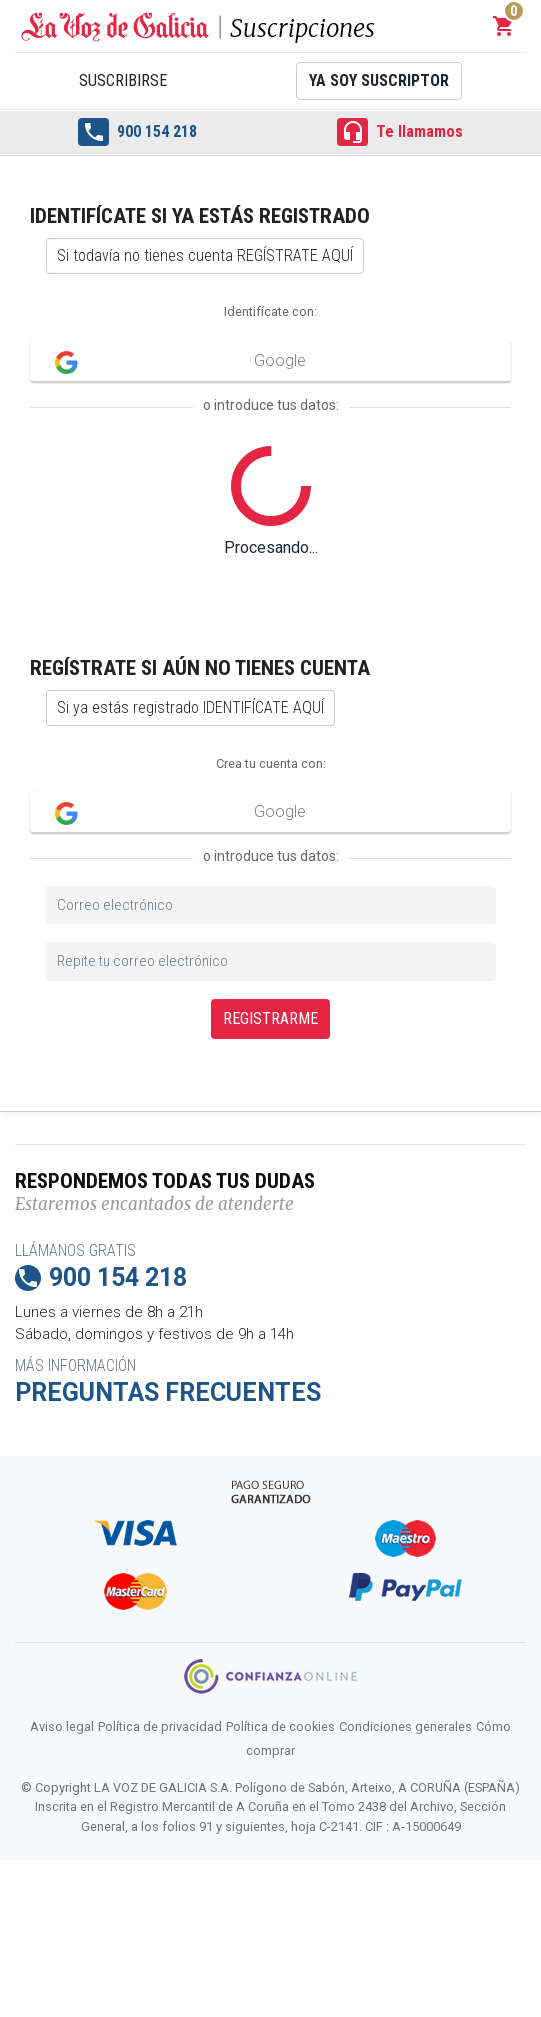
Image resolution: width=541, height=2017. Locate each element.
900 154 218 (137, 132)
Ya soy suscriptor (379, 80)
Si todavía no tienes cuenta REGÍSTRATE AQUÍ (205, 255)
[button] (504, 26)
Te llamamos (399, 132)
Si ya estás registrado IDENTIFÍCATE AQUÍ (190, 707)
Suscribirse (123, 80)
